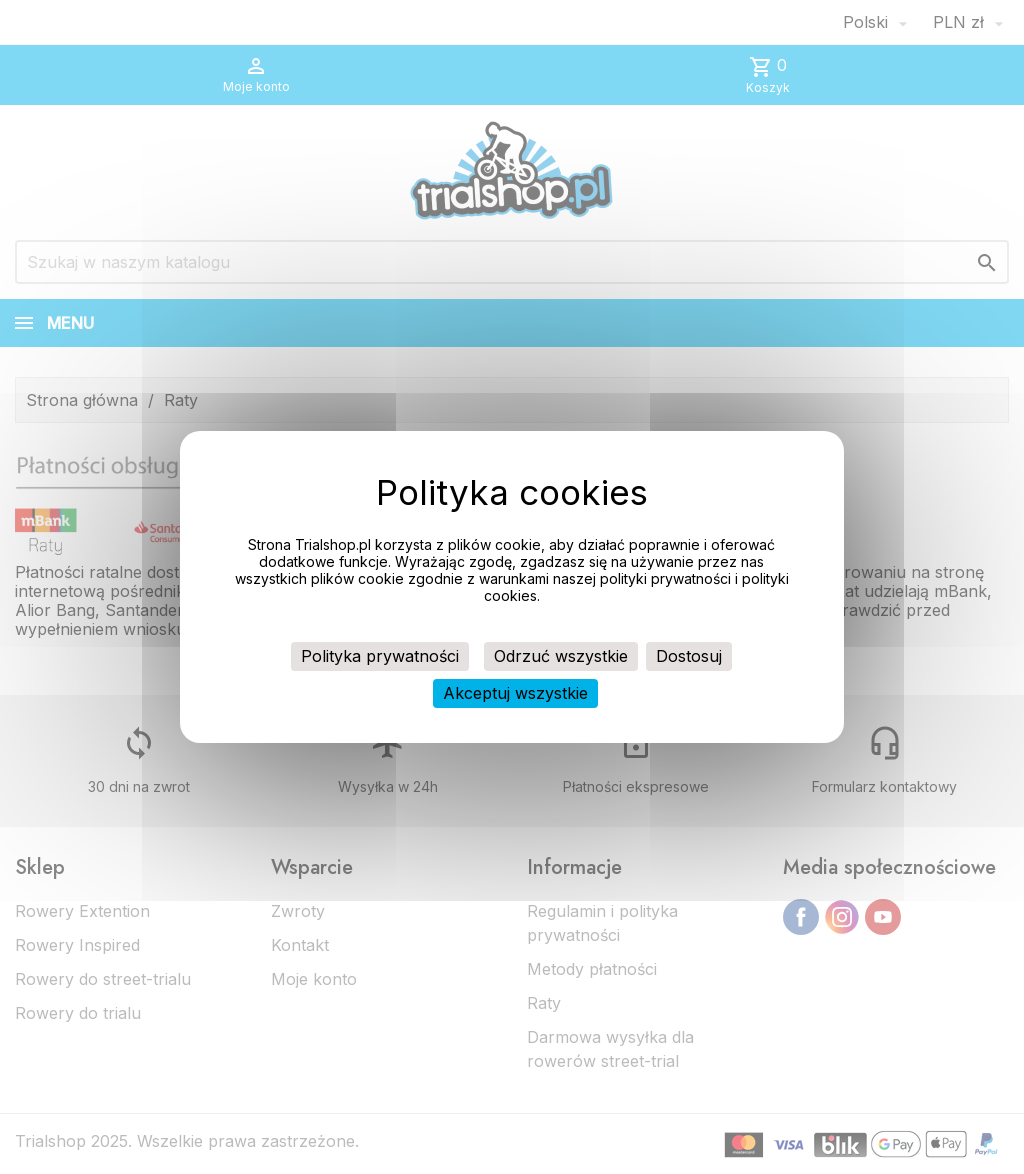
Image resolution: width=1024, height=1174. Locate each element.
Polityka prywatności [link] (380, 656)
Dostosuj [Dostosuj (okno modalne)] (689, 656)
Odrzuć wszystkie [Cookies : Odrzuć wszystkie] (561, 656)
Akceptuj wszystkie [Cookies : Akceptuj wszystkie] (515, 693)
